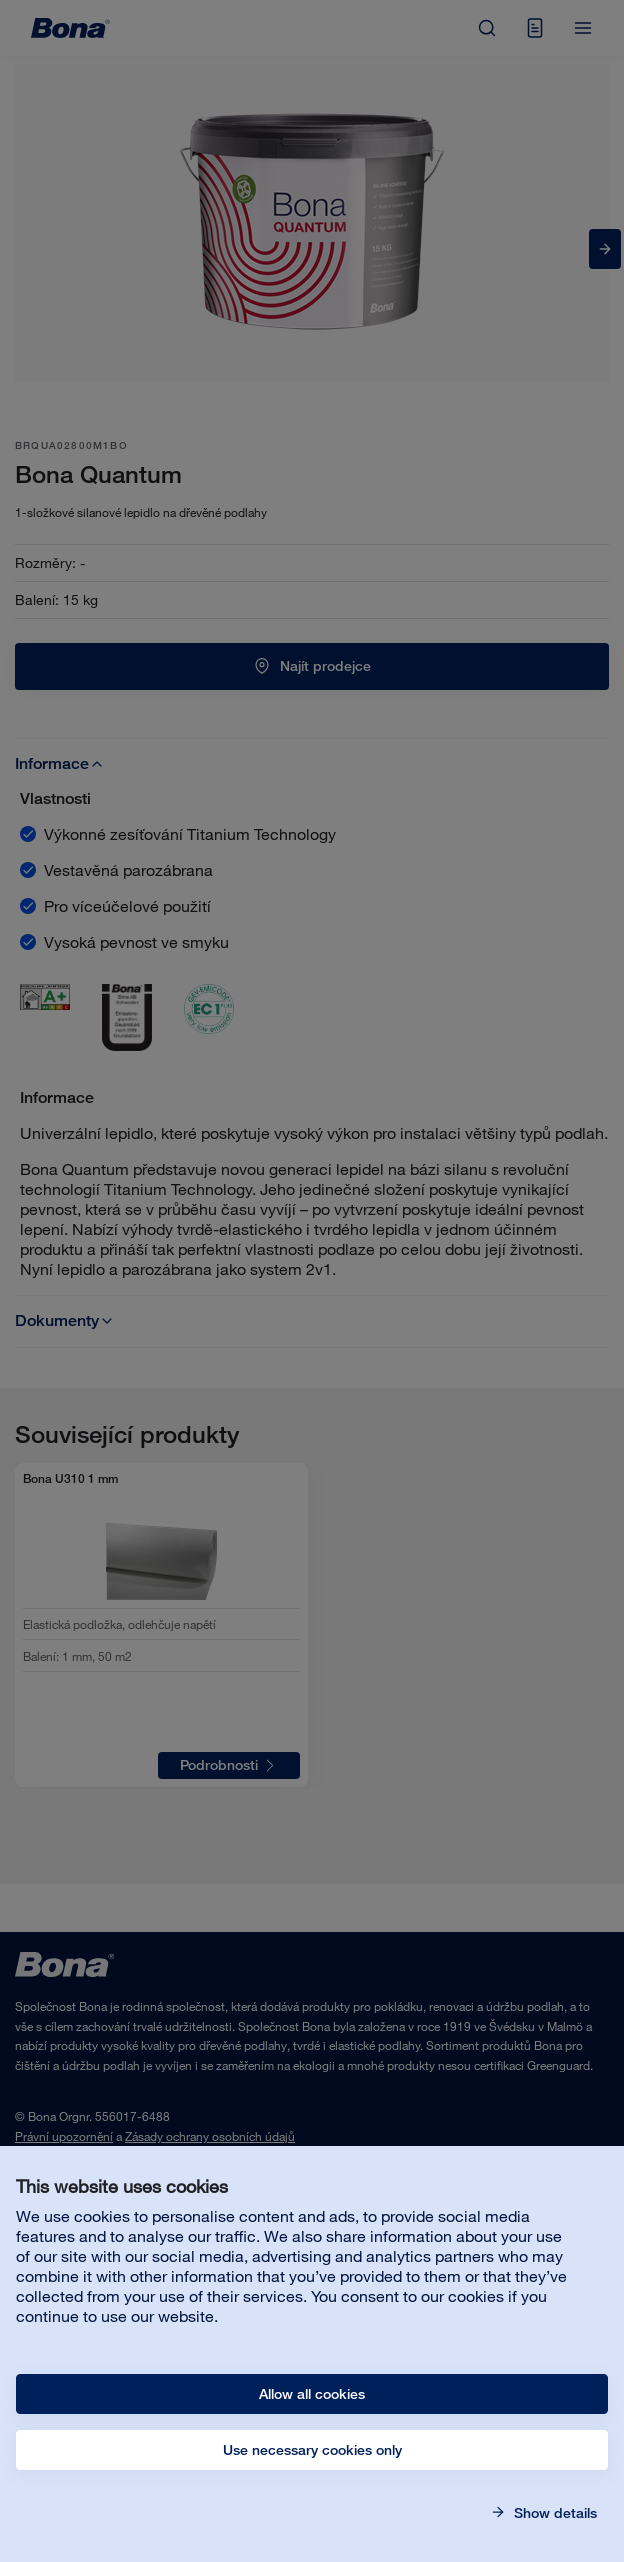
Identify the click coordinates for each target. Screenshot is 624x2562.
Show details (553, 2513)
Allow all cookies (312, 2394)
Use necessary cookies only (312, 2450)
